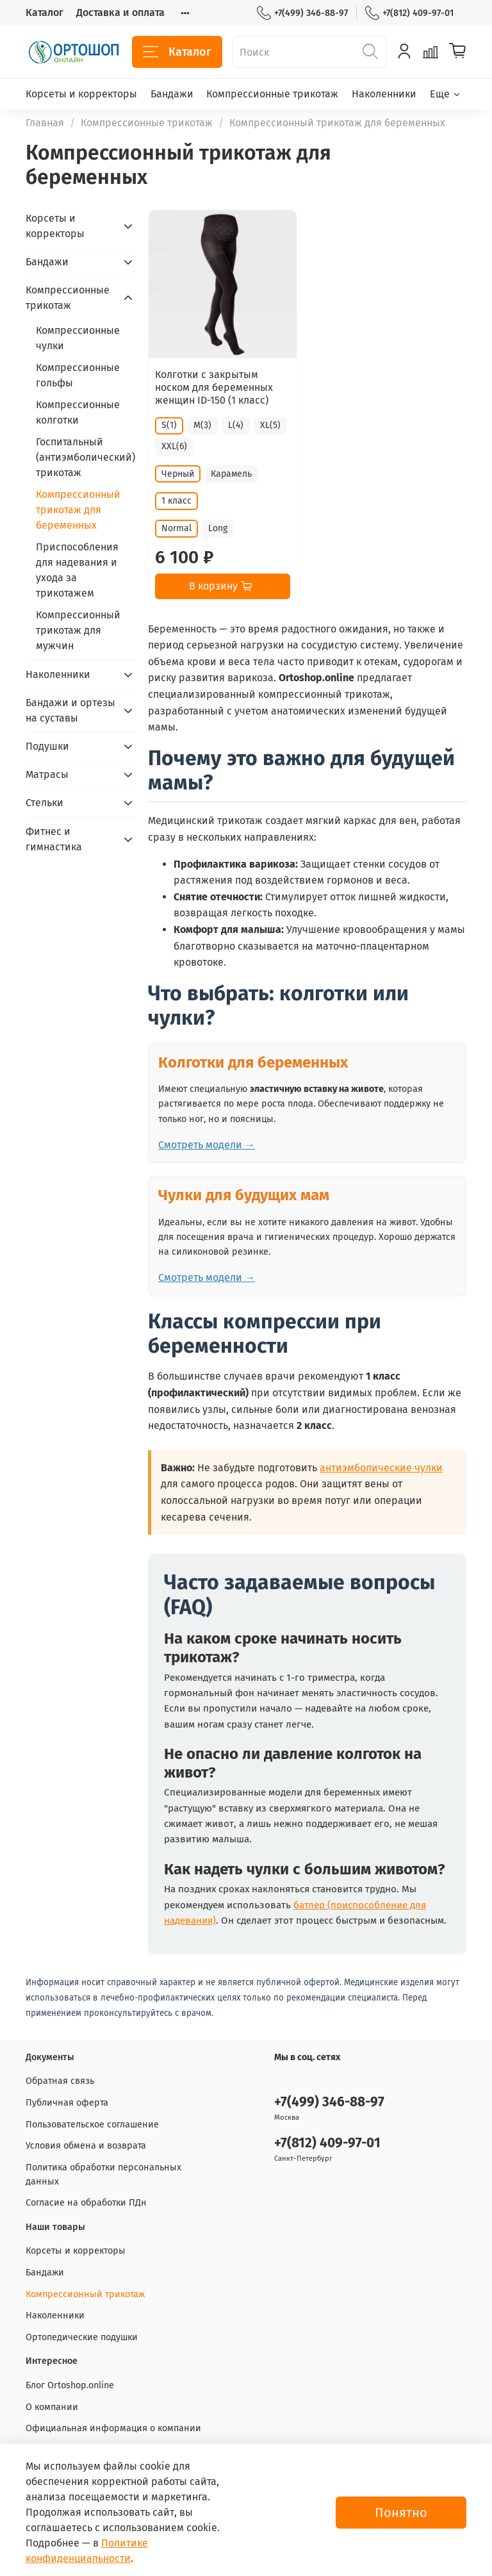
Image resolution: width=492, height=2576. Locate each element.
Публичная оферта (67, 2102)
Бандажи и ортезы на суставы (70, 710)
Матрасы (47, 774)
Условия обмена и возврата (86, 2145)
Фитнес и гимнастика (54, 839)
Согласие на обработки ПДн (86, 2202)
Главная (45, 123)
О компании (52, 2407)
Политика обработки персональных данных (103, 2174)
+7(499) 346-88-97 (302, 13)
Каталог (44, 12)
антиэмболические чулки (381, 1468)
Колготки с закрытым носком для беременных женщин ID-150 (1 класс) (214, 387)
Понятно (401, 2512)
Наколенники (384, 94)
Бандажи (172, 94)
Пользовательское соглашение (92, 2124)
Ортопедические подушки (82, 2337)
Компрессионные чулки (78, 338)
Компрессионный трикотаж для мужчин (78, 630)
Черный (177, 473)
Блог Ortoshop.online (70, 2385)
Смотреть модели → (206, 1145)
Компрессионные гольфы (78, 375)
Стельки (44, 803)
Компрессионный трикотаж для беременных (78, 509)
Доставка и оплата (120, 12)
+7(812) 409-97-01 (409, 13)
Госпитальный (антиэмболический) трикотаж (85, 457)
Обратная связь (60, 2081)
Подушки (47, 746)
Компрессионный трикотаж (85, 2294)
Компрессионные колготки (78, 412)
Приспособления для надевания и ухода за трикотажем (77, 570)
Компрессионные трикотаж (272, 94)
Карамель (231, 473)
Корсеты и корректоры (81, 94)
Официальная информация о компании (113, 2428)
